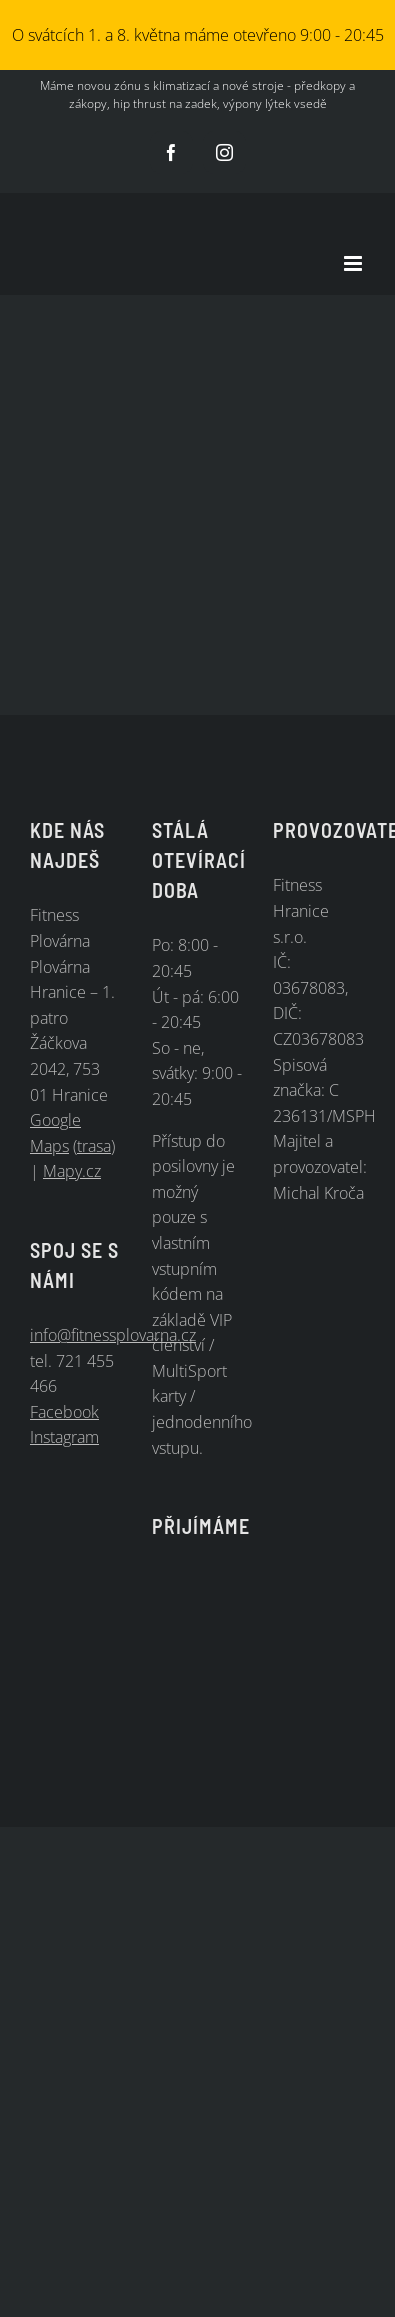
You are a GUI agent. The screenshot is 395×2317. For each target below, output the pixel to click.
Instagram (64, 1437)
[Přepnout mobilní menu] (354, 263)
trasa (94, 1146)
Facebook (64, 1412)
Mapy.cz (72, 1171)
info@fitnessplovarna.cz (113, 1335)
